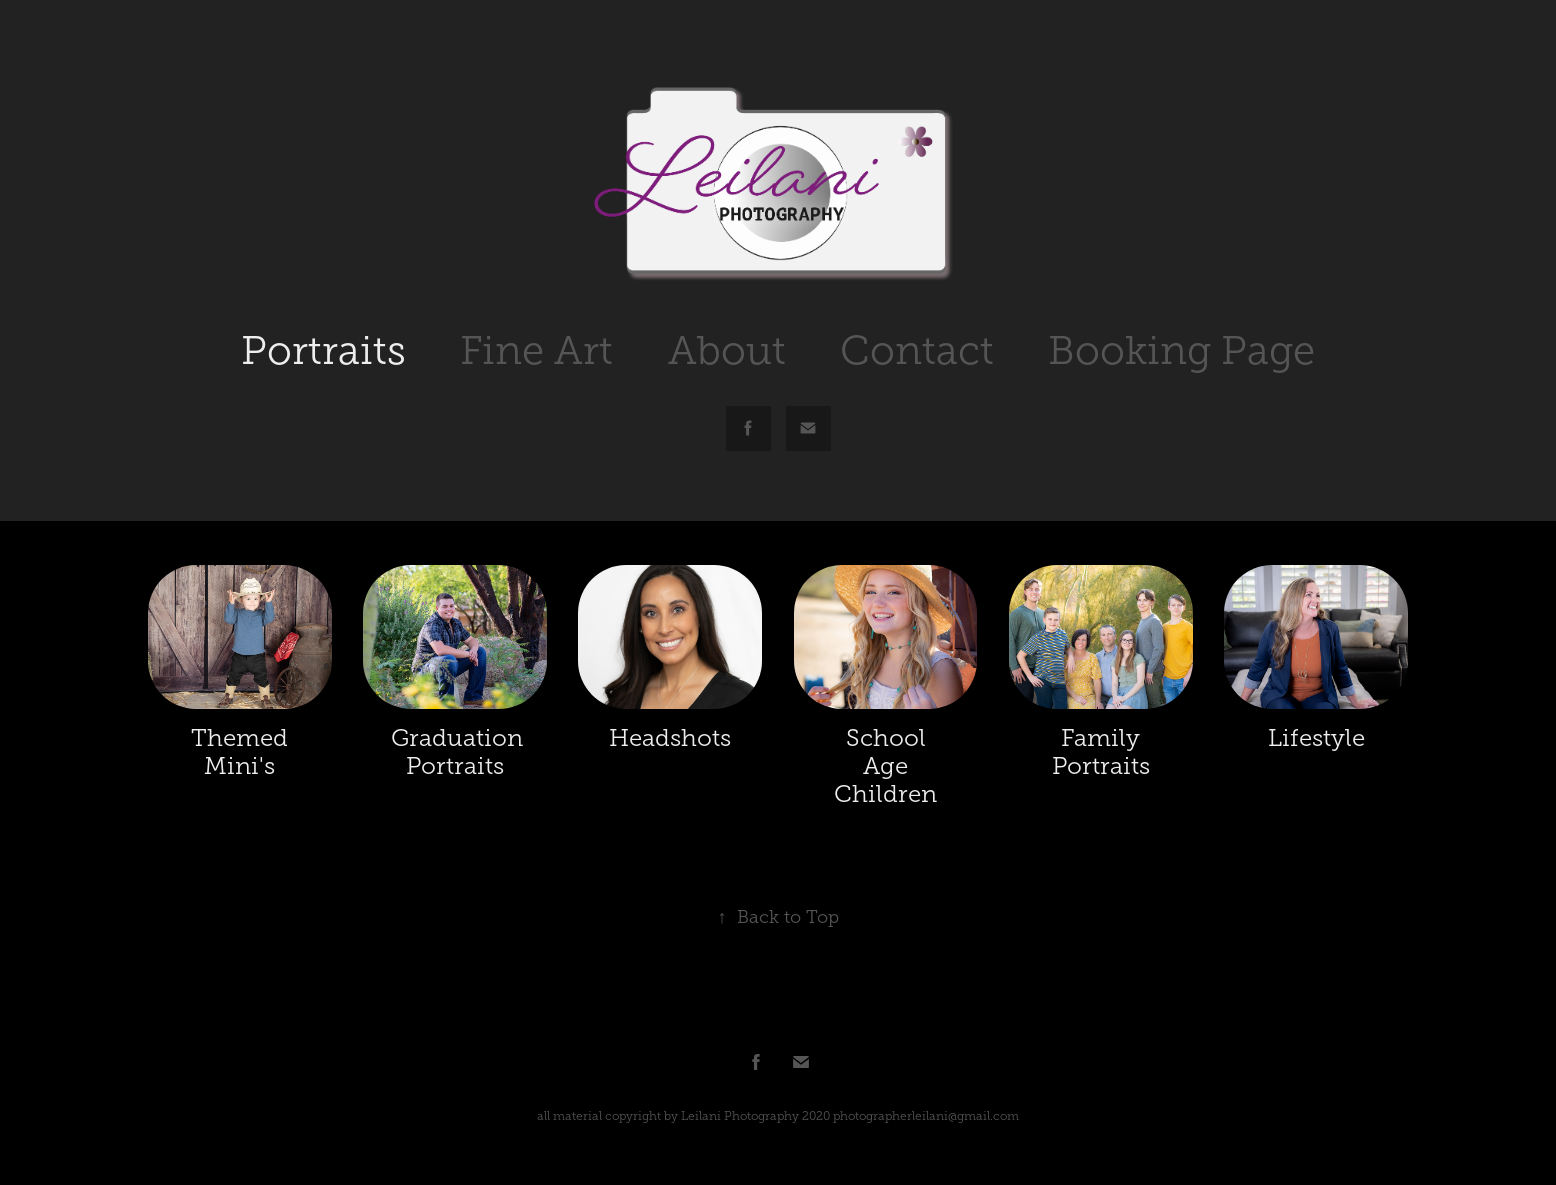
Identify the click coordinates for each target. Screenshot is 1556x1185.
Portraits (323, 350)
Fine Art (536, 350)
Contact (917, 350)
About (727, 350)
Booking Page (1181, 350)
